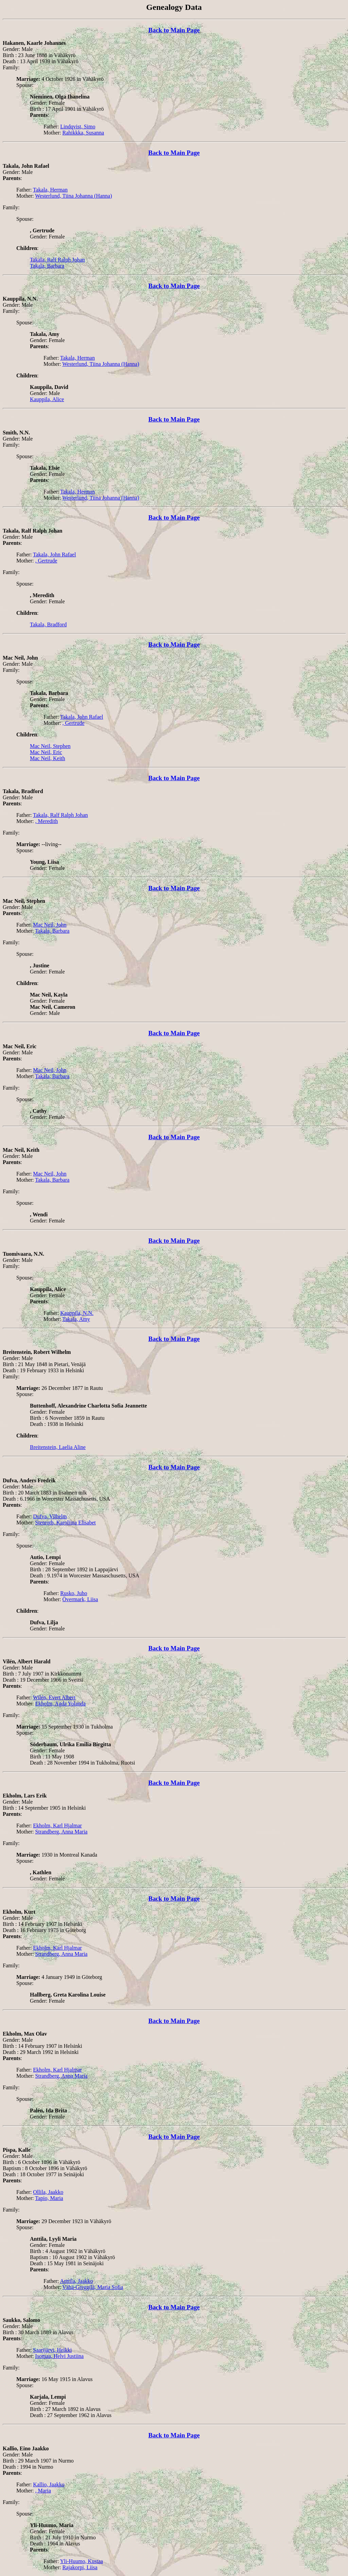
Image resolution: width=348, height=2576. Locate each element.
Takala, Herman (50, 190)
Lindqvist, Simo (77, 126)
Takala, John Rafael (54, 554)
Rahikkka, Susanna (83, 133)
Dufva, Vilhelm (50, 1516)
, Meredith (46, 821)
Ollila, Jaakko (48, 2192)
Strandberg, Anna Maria (61, 1832)
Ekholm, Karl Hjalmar (57, 1825)
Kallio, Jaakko (48, 2484)
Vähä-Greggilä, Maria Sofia (92, 2287)
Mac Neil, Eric (46, 752)
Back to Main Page (173, 30)
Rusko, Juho (73, 1593)
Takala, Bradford (48, 624)
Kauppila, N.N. (76, 1313)
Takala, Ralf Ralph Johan (57, 260)
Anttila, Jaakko (76, 2281)
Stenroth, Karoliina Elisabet (65, 1522)
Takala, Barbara (47, 266)
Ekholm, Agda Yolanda (60, 1703)
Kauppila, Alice (47, 399)
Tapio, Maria (49, 2198)
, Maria (43, 2490)
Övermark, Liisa (80, 1599)
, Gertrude (46, 561)
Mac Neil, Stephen (50, 746)
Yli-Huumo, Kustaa (81, 2561)
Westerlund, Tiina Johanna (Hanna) (73, 196)
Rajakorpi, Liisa (80, 2567)
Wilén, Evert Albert (54, 1697)
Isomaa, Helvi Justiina (59, 2356)
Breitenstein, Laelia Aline (58, 1447)
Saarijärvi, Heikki (52, 2350)
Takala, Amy (76, 1319)
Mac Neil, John (49, 925)
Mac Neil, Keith (47, 758)
